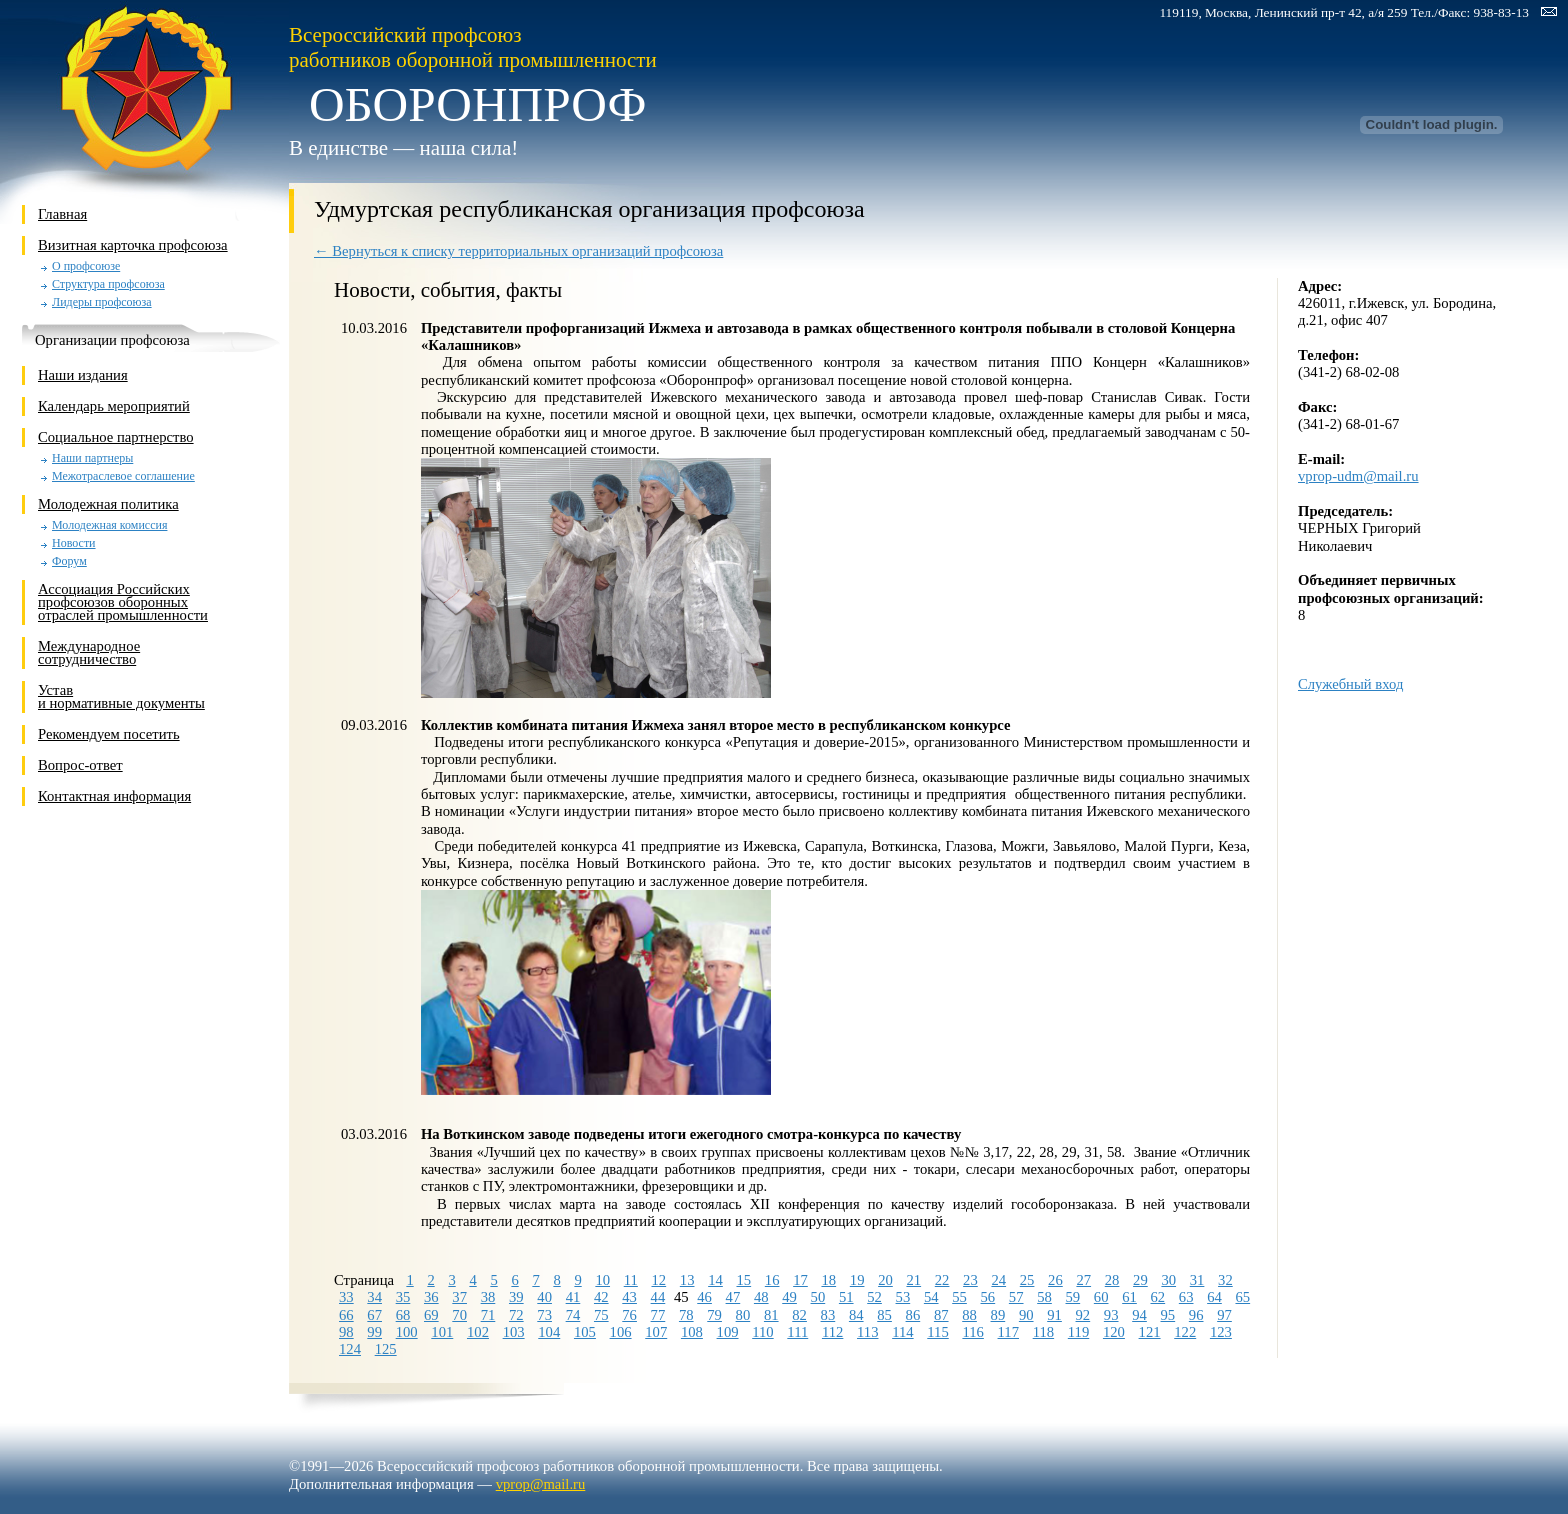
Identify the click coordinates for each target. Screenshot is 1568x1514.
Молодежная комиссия (109, 525)
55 (959, 1297)
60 (1101, 1297)
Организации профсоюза (112, 340)
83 (828, 1315)
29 (1140, 1280)
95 (1168, 1315)
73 (544, 1315)
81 (771, 1315)
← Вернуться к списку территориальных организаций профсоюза (518, 251)
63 (1186, 1297)
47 (733, 1297)
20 (885, 1280)
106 (621, 1332)
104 (549, 1332)
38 (488, 1297)
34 (374, 1297)
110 (762, 1332)
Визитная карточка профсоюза (133, 245)
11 (631, 1280)
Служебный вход (1350, 684)
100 (407, 1332)
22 (942, 1280)
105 (585, 1332)
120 (1114, 1332)
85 (884, 1315)
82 (799, 1315)
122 (1185, 1332)
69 (431, 1315)
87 (941, 1315)
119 (1078, 1332)
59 (1073, 1297)
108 (692, 1332)
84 (856, 1315)
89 (998, 1315)
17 (800, 1280)
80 (743, 1315)
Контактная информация (114, 796)
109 (728, 1332)
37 (459, 1297)
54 (931, 1297)
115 (937, 1332)
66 (346, 1315)
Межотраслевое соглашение (123, 476)
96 (1196, 1315)
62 (1158, 1297)
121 (1150, 1332)
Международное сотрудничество (89, 652)
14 (715, 1280)
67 (374, 1315)
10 (602, 1280)
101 (442, 1332)
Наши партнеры (92, 458)
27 (1083, 1280)
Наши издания (83, 375)
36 (431, 1297)
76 (629, 1315)
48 (761, 1297)
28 (1112, 1280)
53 (903, 1297)
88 (969, 1315)
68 (403, 1315)
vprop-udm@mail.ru (1358, 476)
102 (478, 1332)
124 (350, 1349)
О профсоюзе (86, 266)
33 (346, 1297)
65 (1242, 1297)
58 (1044, 1297)
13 (687, 1280)
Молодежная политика (108, 504)
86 (913, 1315)
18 (828, 1280)
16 (772, 1280)
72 (516, 1315)
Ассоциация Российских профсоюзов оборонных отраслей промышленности (123, 602)
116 (972, 1332)
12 (659, 1280)
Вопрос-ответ (80, 765)
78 (686, 1315)
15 (743, 1280)
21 (913, 1280)
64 (1214, 1297)
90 (1026, 1315)
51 (846, 1297)
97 (1224, 1315)
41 (573, 1297)
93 (1111, 1315)
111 (797, 1332)
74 (573, 1315)
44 (658, 1297)
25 (1027, 1280)
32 (1225, 1280)
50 (818, 1297)
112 (832, 1332)
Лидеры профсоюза (102, 302)
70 (459, 1315)
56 (988, 1297)
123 (1221, 1332)
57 (1016, 1297)
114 (902, 1332)
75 (601, 1315)
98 (346, 1332)
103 (514, 1332)
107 (656, 1332)
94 (1139, 1315)
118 (1043, 1332)
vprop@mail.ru (541, 1484)
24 (998, 1280)
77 (658, 1315)
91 (1054, 1315)
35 (403, 1297)
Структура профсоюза (108, 284)
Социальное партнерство (116, 437)
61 (1129, 1297)
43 (629, 1297)
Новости (74, 543)
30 (1168, 1280)
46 (704, 1297)
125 (386, 1349)
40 (544, 1297)
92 (1083, 1315)
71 (488, 1315)
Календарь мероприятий (114, 406)
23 (970, 1280)
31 (1197, 1280)
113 (867, 1332)
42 (601, 1297)
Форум (69, 561)
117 (1008, 1332)
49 (789, 1297)
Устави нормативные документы (121, 696)
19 (857, 1280)
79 (714, 1315)
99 (374, 1332)
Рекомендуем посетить (109, 734)
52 (874, 1297)
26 (1055, 1280)
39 (516, 1297)
